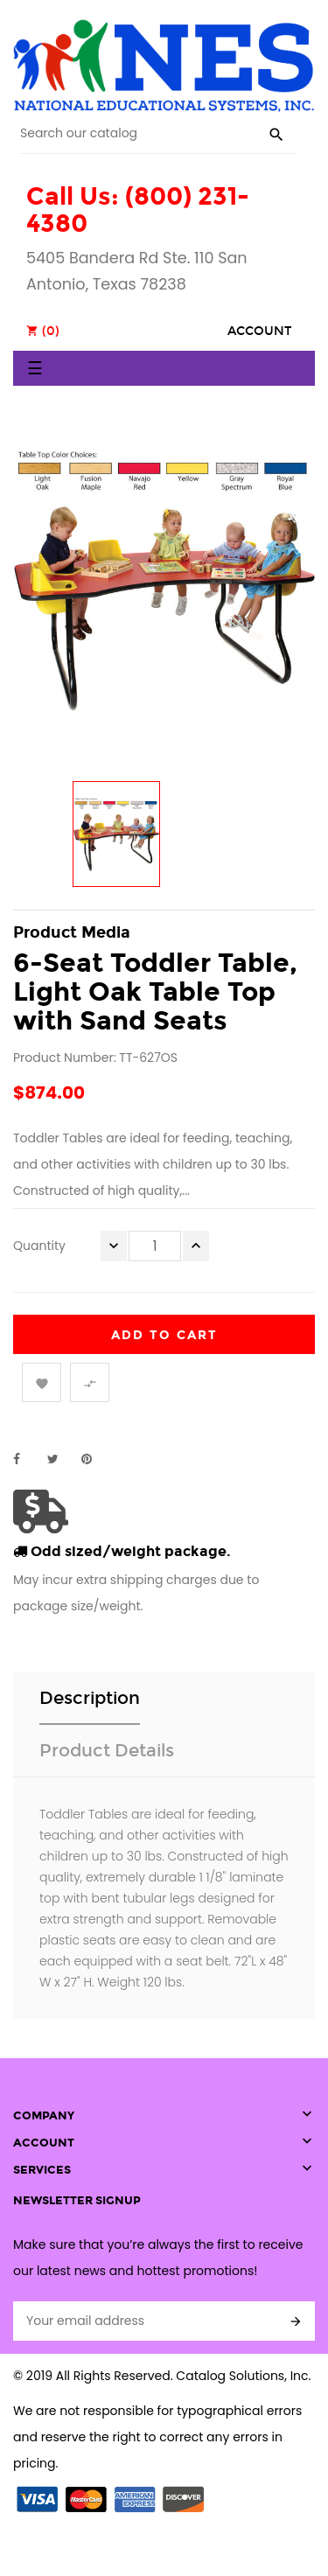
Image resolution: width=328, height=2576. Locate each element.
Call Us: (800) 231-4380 (137, 210)
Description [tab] (89, 1697)
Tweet (60, 1459)
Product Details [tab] (106, 1750)
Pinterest (94, 1459)
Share (26, 1459)
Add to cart (164, 1335)
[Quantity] (155, 1246)
